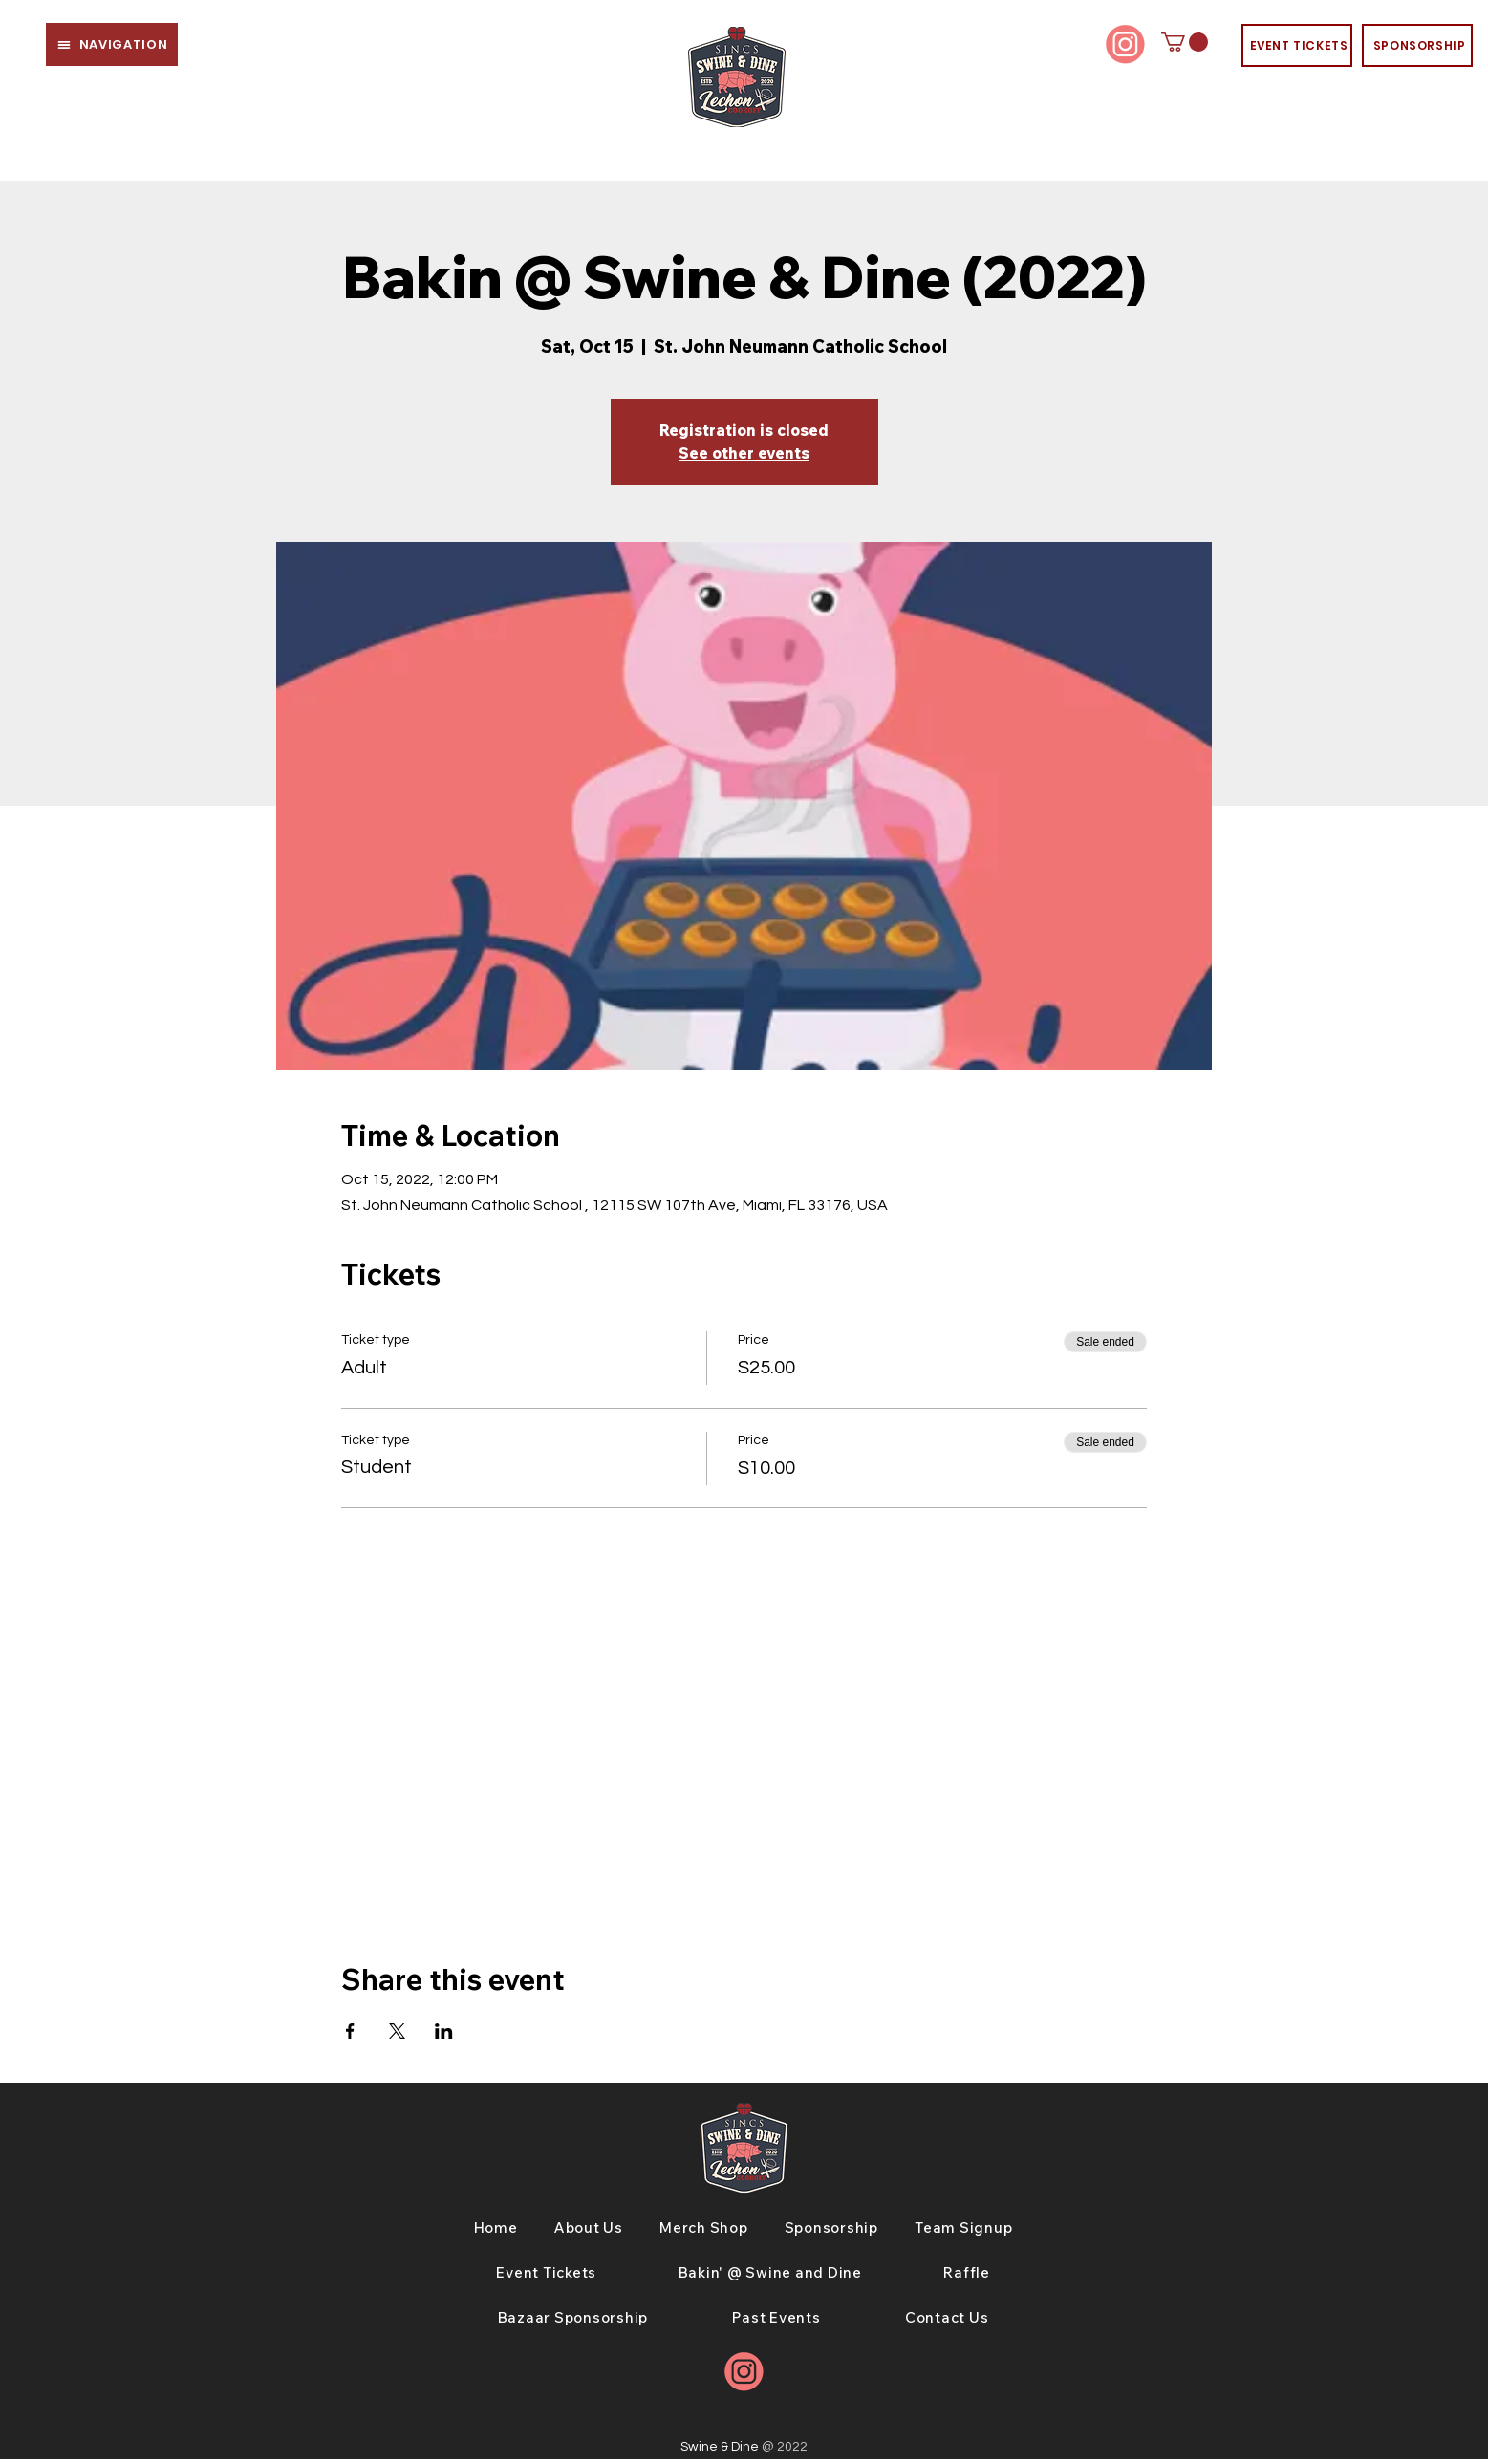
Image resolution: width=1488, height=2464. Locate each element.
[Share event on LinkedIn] (444, 2031)
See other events (744, 453)
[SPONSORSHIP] (1417, 45)
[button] (112, 44)
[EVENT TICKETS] (1296, 45)
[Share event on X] (397, 2031)
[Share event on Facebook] (350, 2031)
